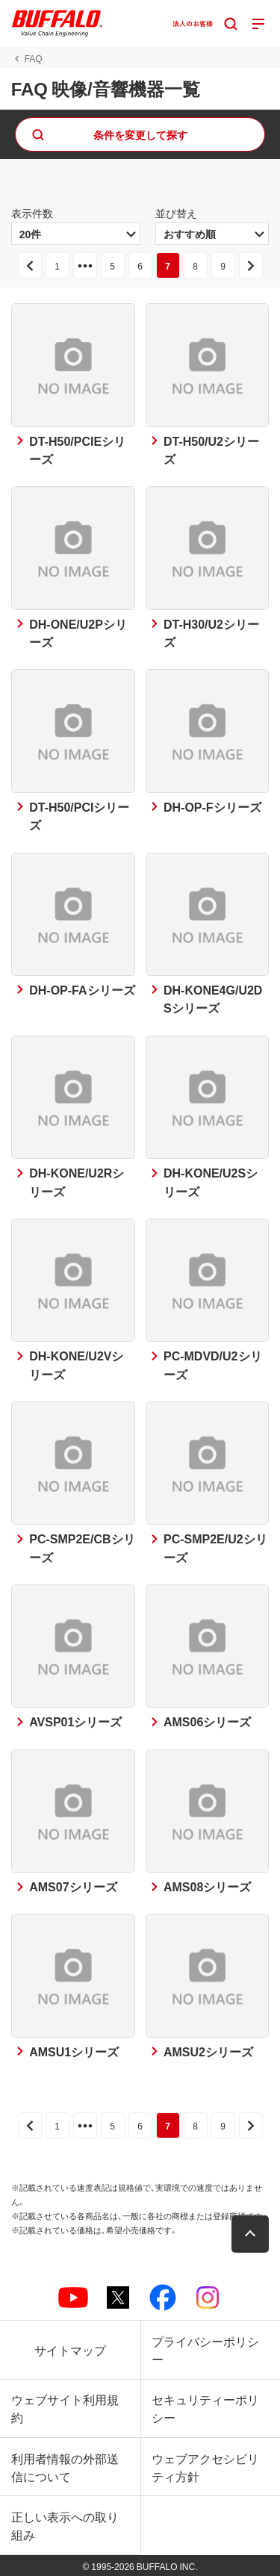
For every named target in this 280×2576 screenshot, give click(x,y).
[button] (250, 2234)
